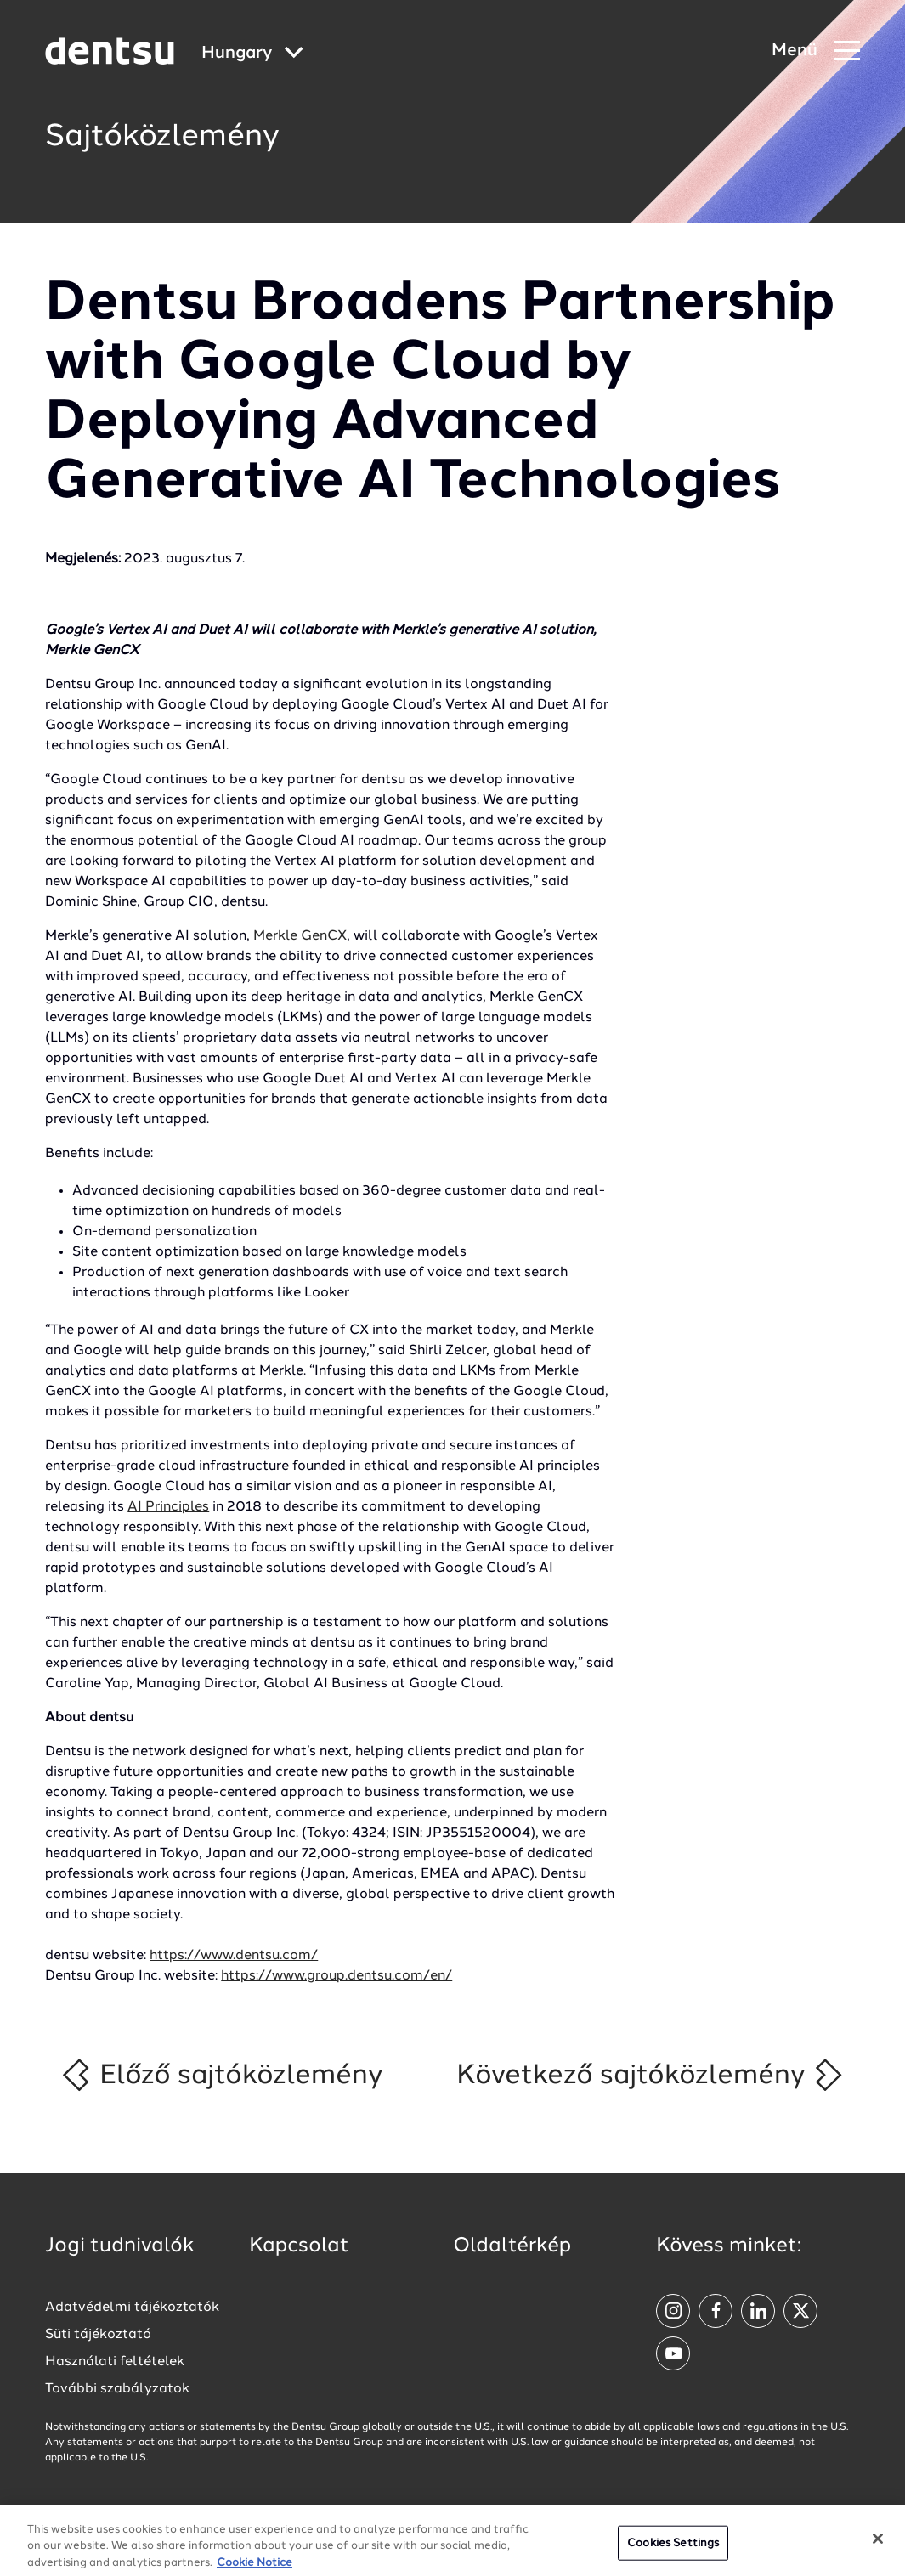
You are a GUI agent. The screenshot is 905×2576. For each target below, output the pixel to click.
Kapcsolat (299, 2246)
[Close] (878, 2547)
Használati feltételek (114, 2362)
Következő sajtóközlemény (650, 2075)
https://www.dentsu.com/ (234, 1956)
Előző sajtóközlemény (220, 2075)
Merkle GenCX (300, 936)
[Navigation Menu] (816, 51)
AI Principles (168, 1507)
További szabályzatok (117, 2389)
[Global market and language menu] (252, 54)
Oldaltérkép (512, 2246)
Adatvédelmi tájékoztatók (132, 2307)
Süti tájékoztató (98, 2335)
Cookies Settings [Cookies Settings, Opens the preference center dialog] (673, 2551)
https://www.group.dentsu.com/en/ (336, 1976)
